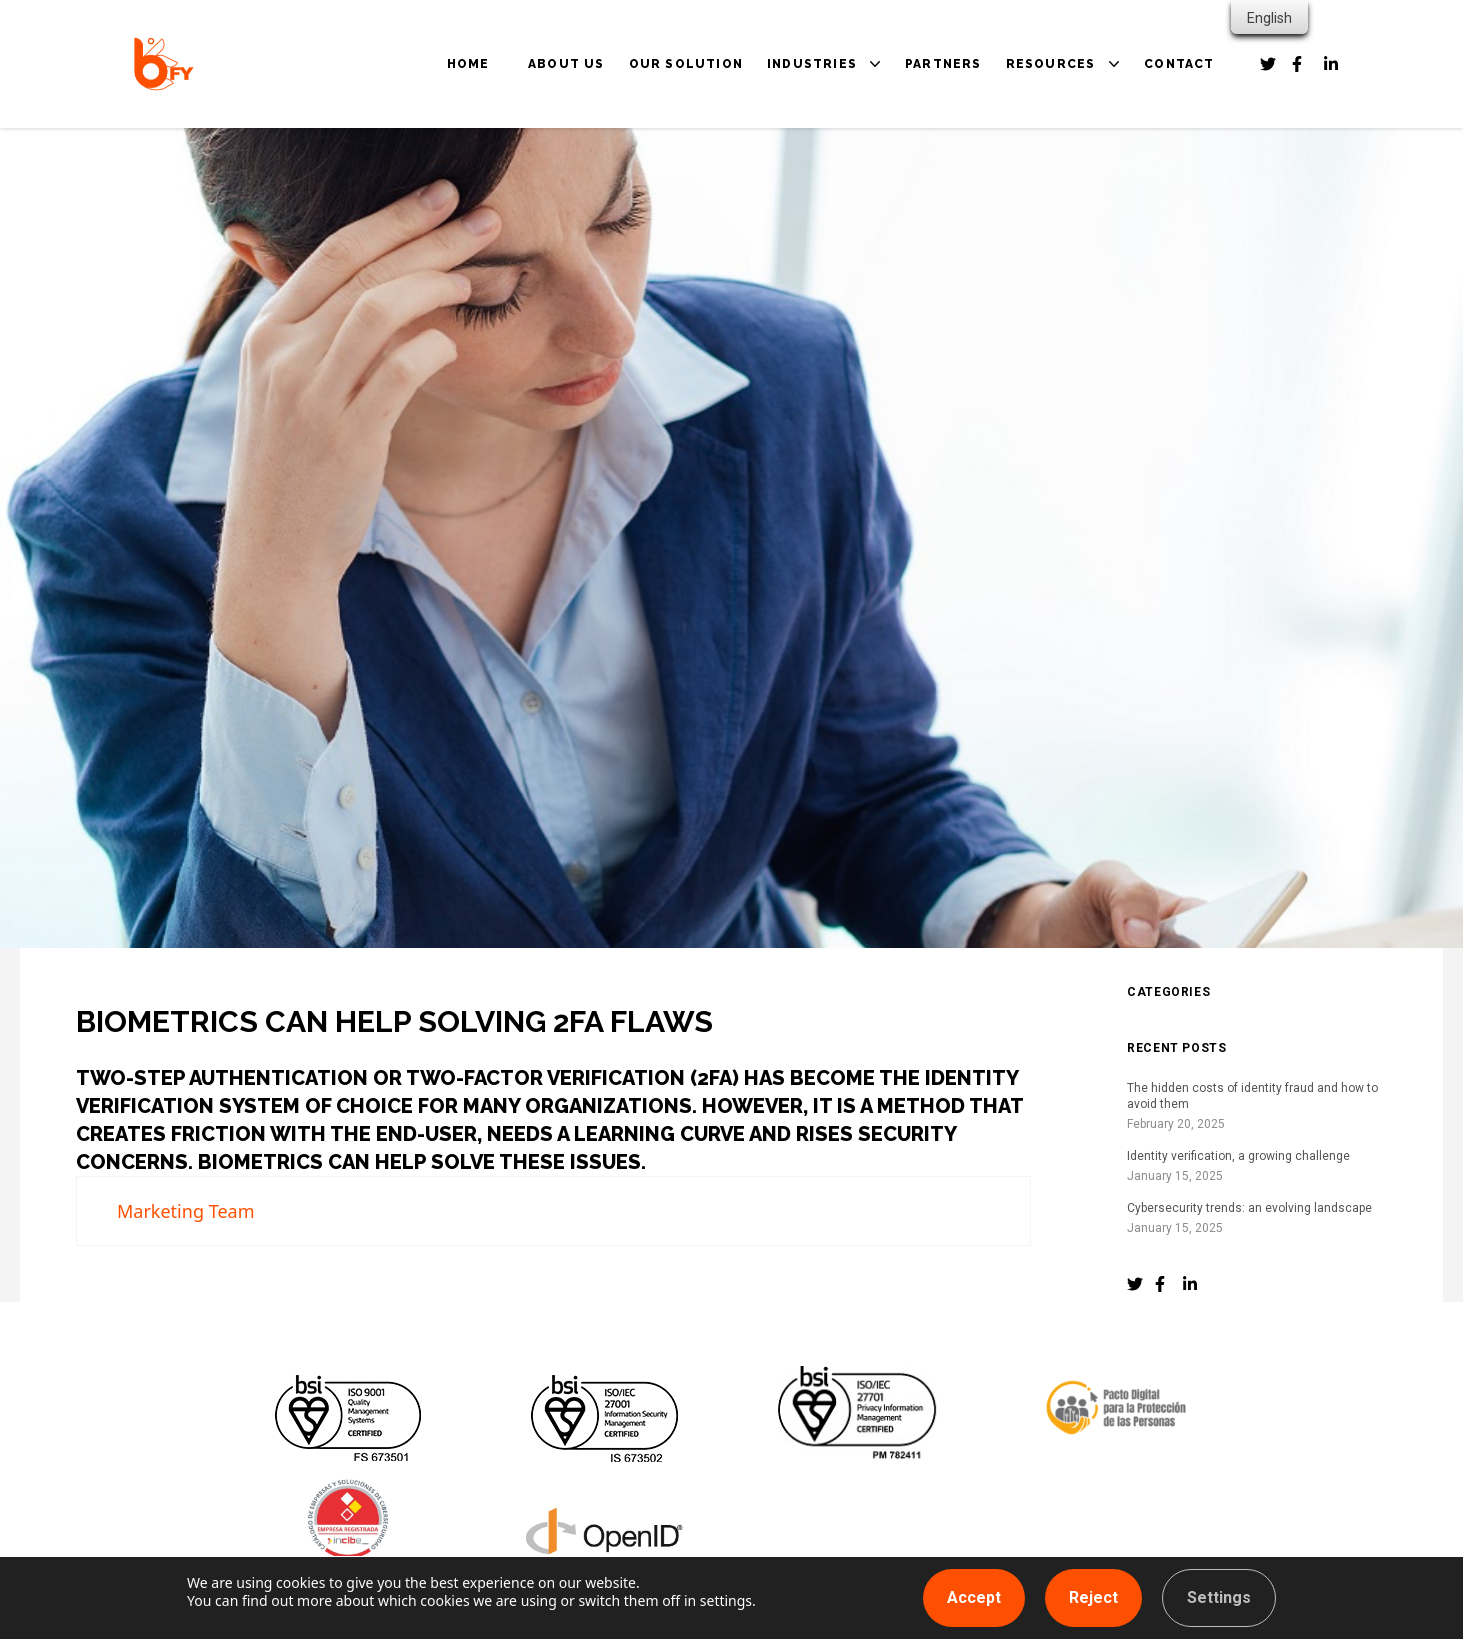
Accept (974, 1597)
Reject (1093, 1597)
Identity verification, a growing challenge (1238, 1156)
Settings (1219, 1597)
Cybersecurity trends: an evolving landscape (1249, 1208)
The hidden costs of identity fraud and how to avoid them (1252, 1096)
